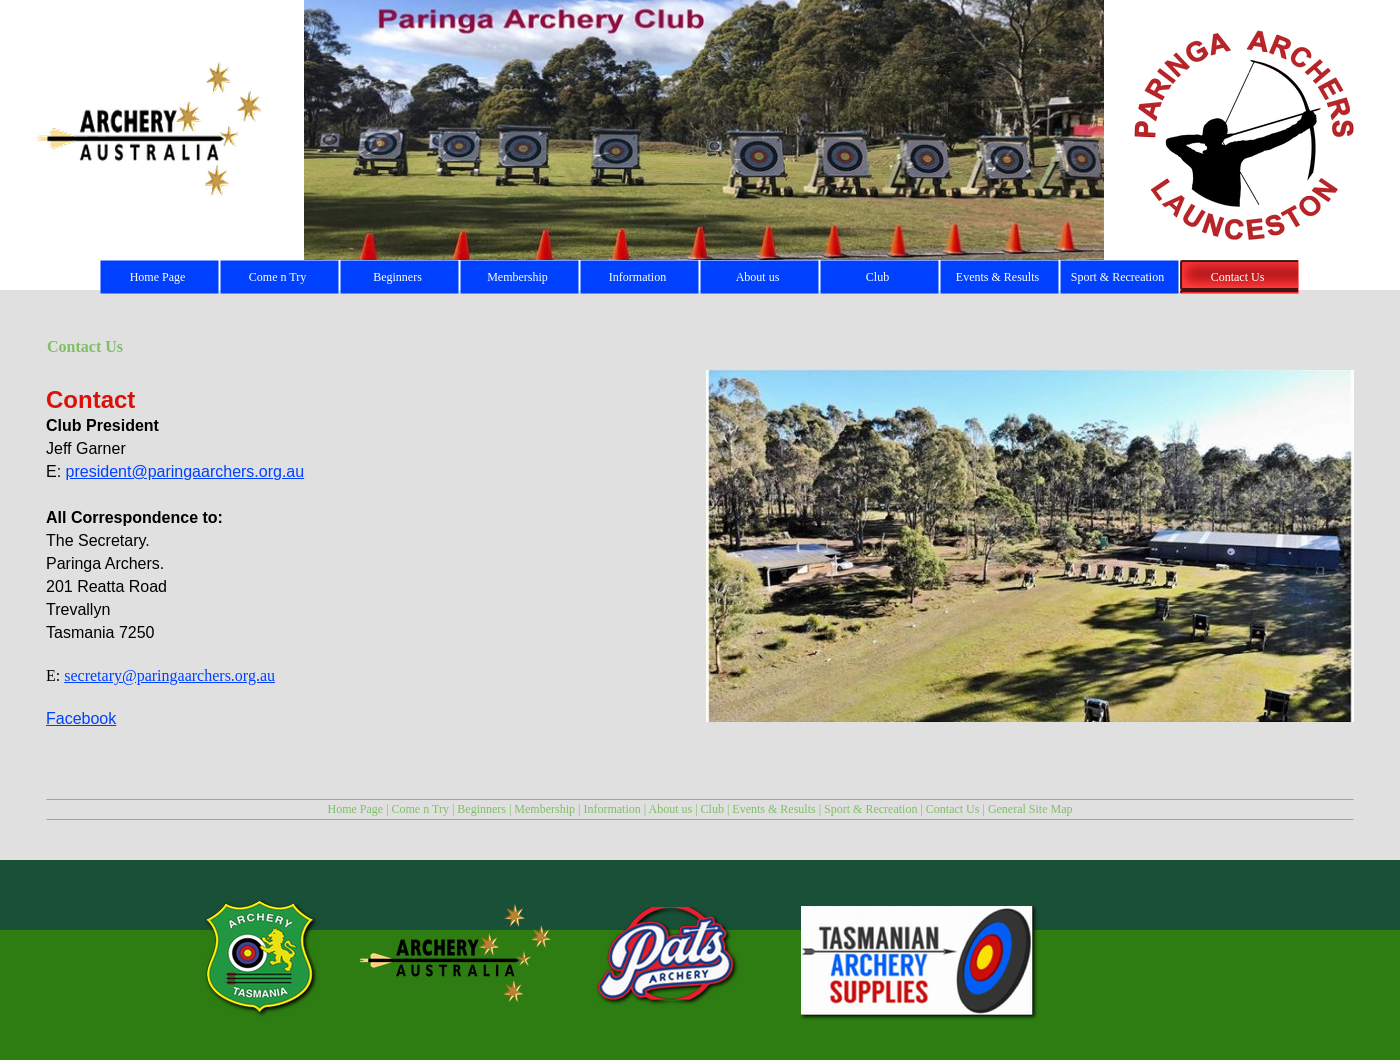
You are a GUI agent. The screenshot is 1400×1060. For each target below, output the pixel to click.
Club (712, 809)
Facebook (81, 718)
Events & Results (773, 809)
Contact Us (953, 809)
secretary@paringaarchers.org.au (169, 675)
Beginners (481, 809)
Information (611, 809)
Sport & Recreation (870, 809)
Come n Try (420, 809)
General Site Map (1030, 809)
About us (671, 809)
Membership (544, 809)
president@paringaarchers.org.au (185, 471)
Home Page (355, 809)
